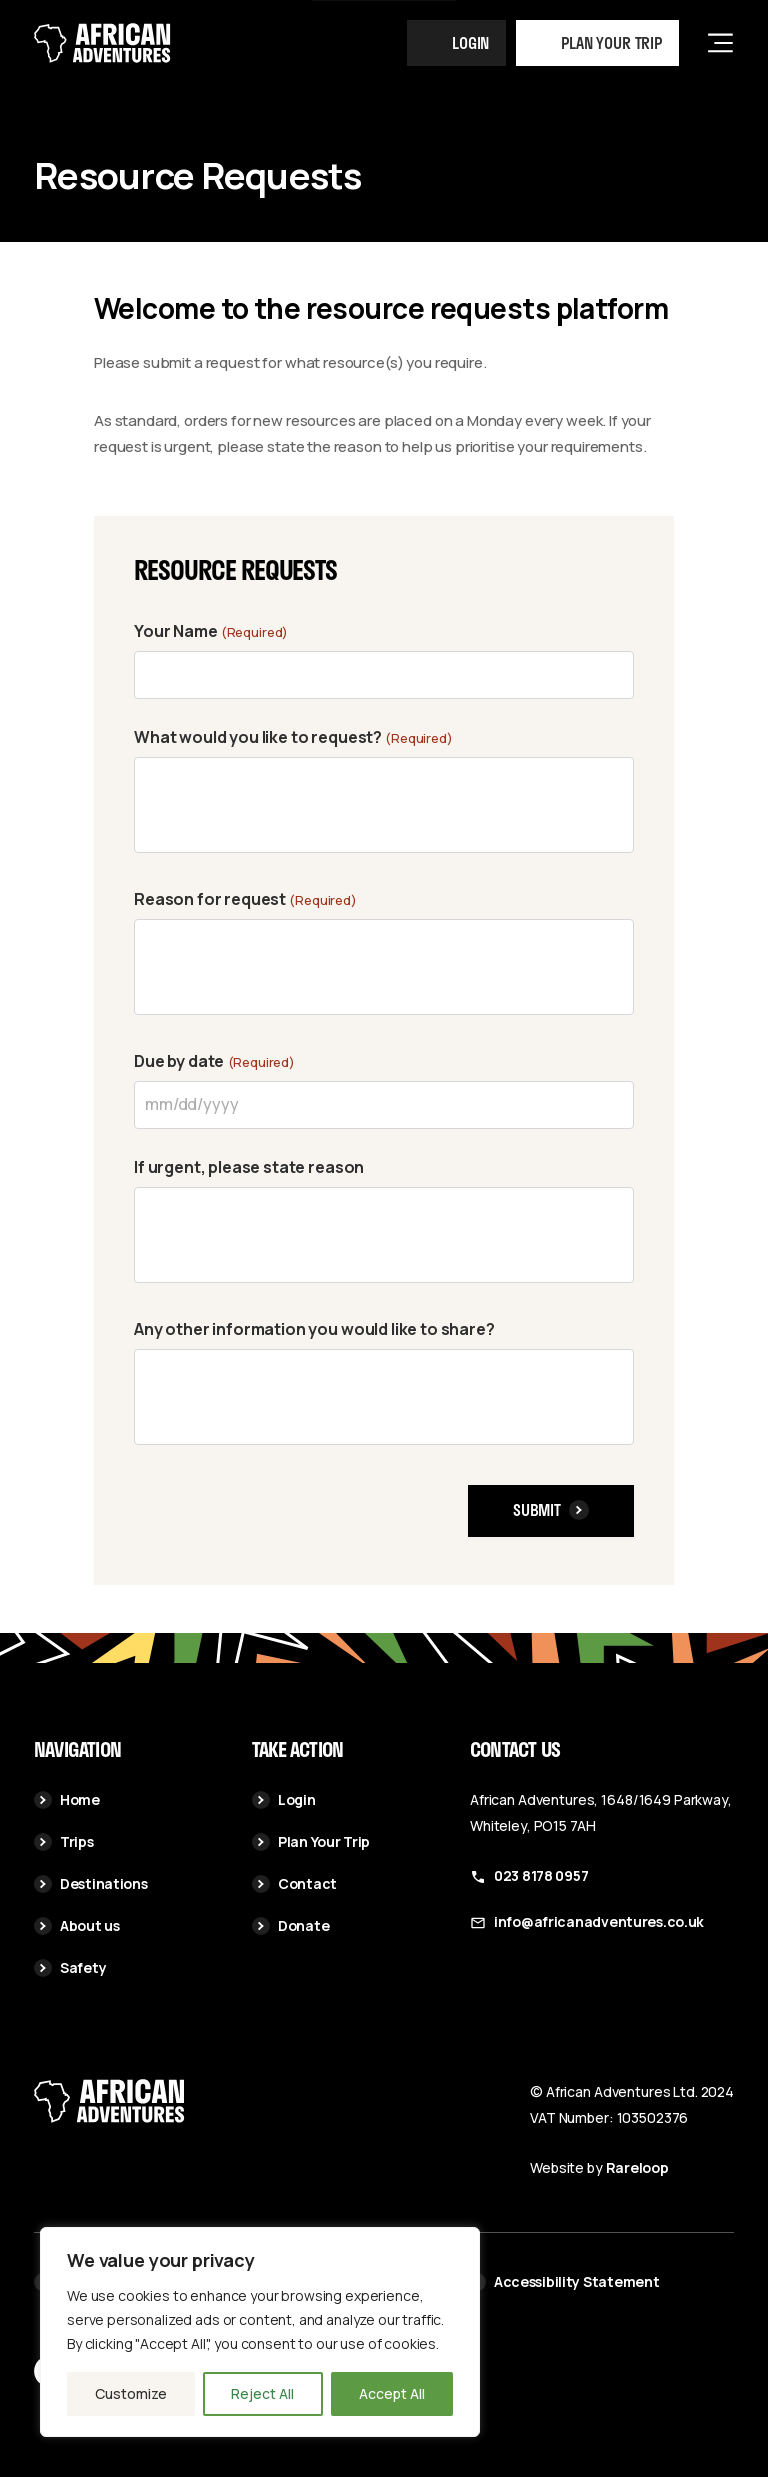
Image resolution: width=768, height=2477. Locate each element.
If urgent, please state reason (249, 1167)
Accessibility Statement (564, 2281)
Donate (290, 1925)
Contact (294, 1883)
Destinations (91, 1883)
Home (67, 1799)
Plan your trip (611, 42)
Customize (131, 2393)
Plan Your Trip (311, 1841)
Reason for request (245, 900)
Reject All (262, 2393)
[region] (260, 2332)
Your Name (211, 632)
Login (470, 42)
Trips (64, 1841)
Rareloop (637, 2167)
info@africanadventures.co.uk (599, 1921)
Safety (70, 1967)
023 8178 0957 (541, 1875)
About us (77, 1925)
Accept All (392, 2393)
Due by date (214, 1062)
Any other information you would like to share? (314, 1329)
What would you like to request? (293, 738)
